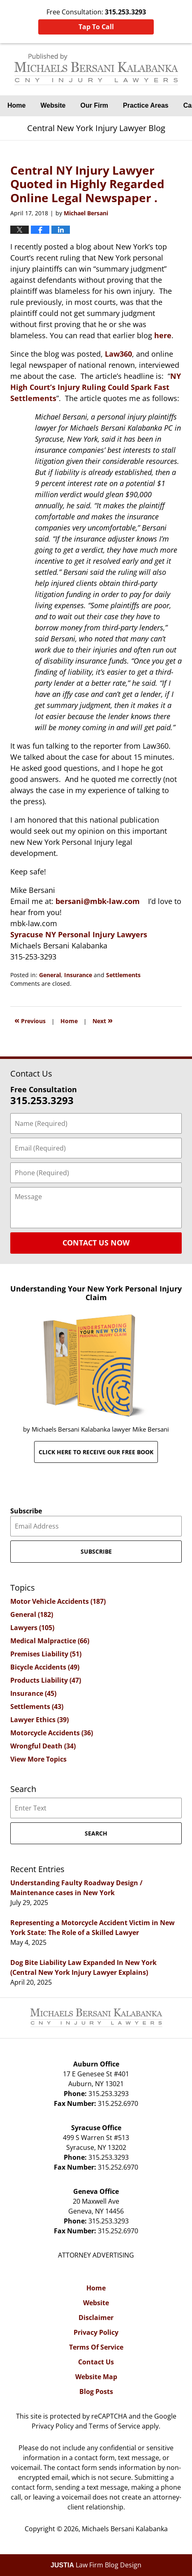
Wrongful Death (43, 1745)
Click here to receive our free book (96, 1452)
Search (96, 1833)
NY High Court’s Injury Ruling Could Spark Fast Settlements (95, 387)
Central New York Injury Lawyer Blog (96, 69)
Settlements (123, 975)
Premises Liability (45, 1653)
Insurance (78, 975)
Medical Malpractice (49, 1640)
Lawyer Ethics (39, 1719)
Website (52, 105)
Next (103, 1020)
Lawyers (32, 1627)
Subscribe (26, 1510)
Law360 (118, 354)
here (162, 335)
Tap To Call (96, 26)
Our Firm (95, 105)
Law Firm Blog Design (96, 2564)
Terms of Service (114, 2426)
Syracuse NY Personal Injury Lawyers (78, 934)
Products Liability (45, 1680)
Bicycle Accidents (44, 1667)
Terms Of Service (96, 2347)
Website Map (96, 2376)
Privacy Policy (96, 2332)
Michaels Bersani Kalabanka (125, 2528)
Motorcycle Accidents (51, 1732)
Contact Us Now (96, 1243)
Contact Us (96, 2361)
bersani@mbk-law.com (98, 901)
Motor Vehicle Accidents (58, 1601)
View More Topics (38, 1759)
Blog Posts (96, 2391)
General (50, 975)
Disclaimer (96, 2317)
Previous (30, 1020)
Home (16, 105)
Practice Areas (146, 105)
